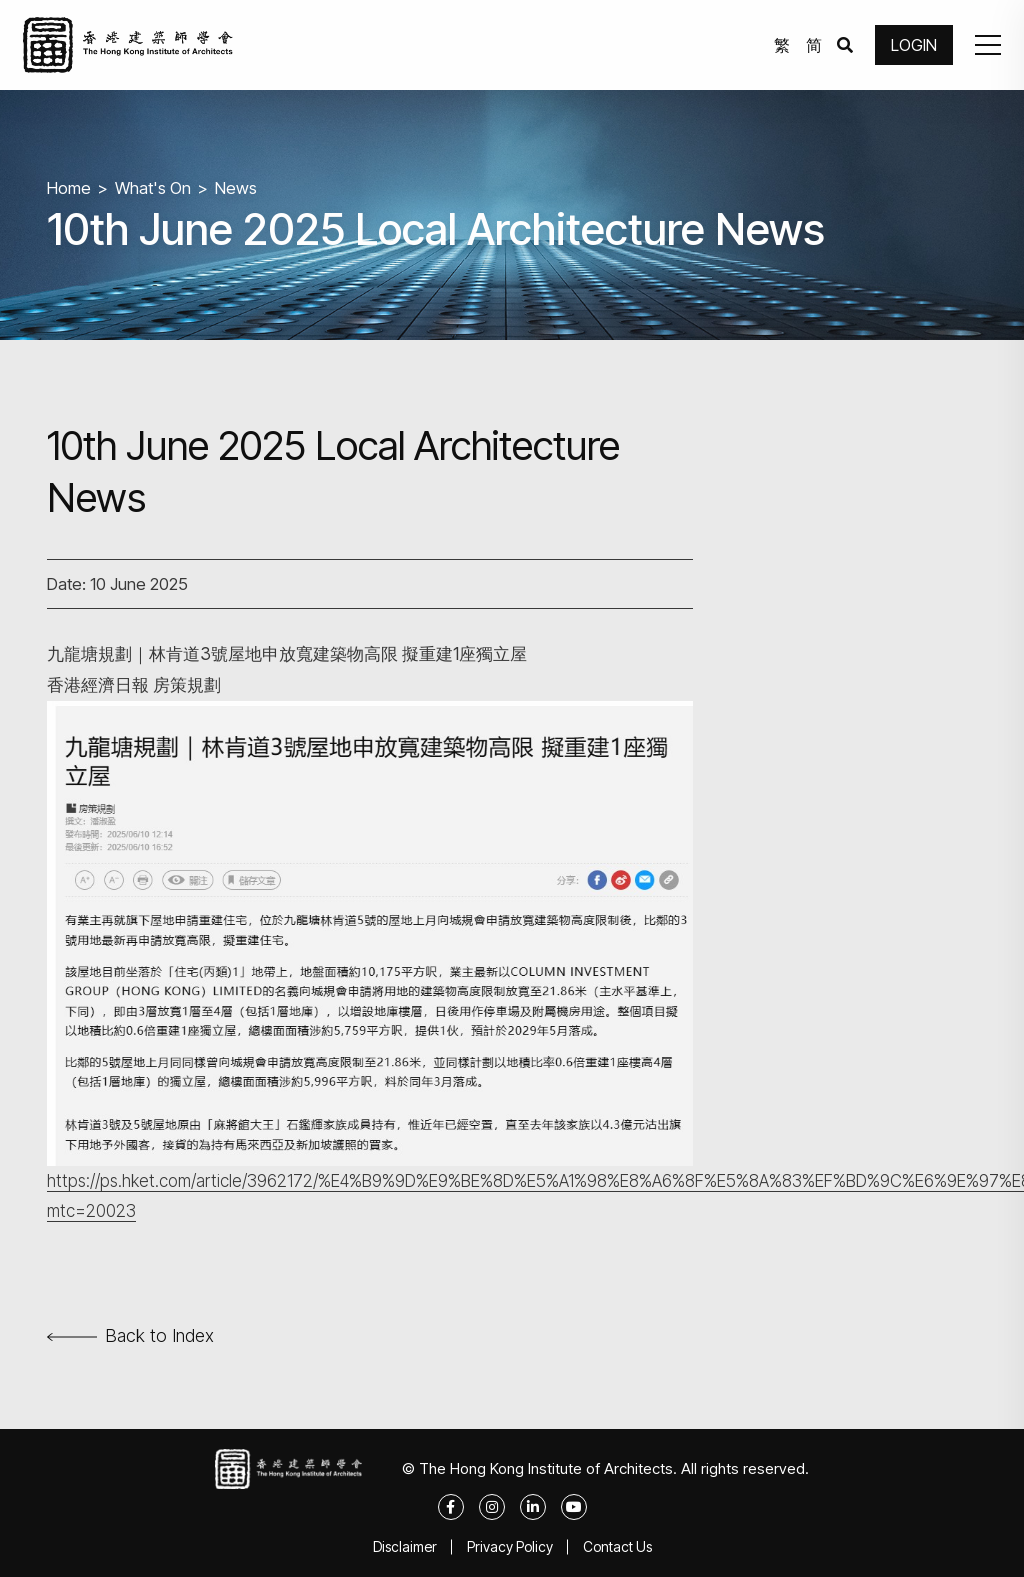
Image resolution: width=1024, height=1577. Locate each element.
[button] (988, 45)
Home (69, 188)
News (236, 188)
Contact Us (617, 1546)
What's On (153, 188)
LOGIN (914, 45)
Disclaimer (405, 1546)
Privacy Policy (510, 1546)
